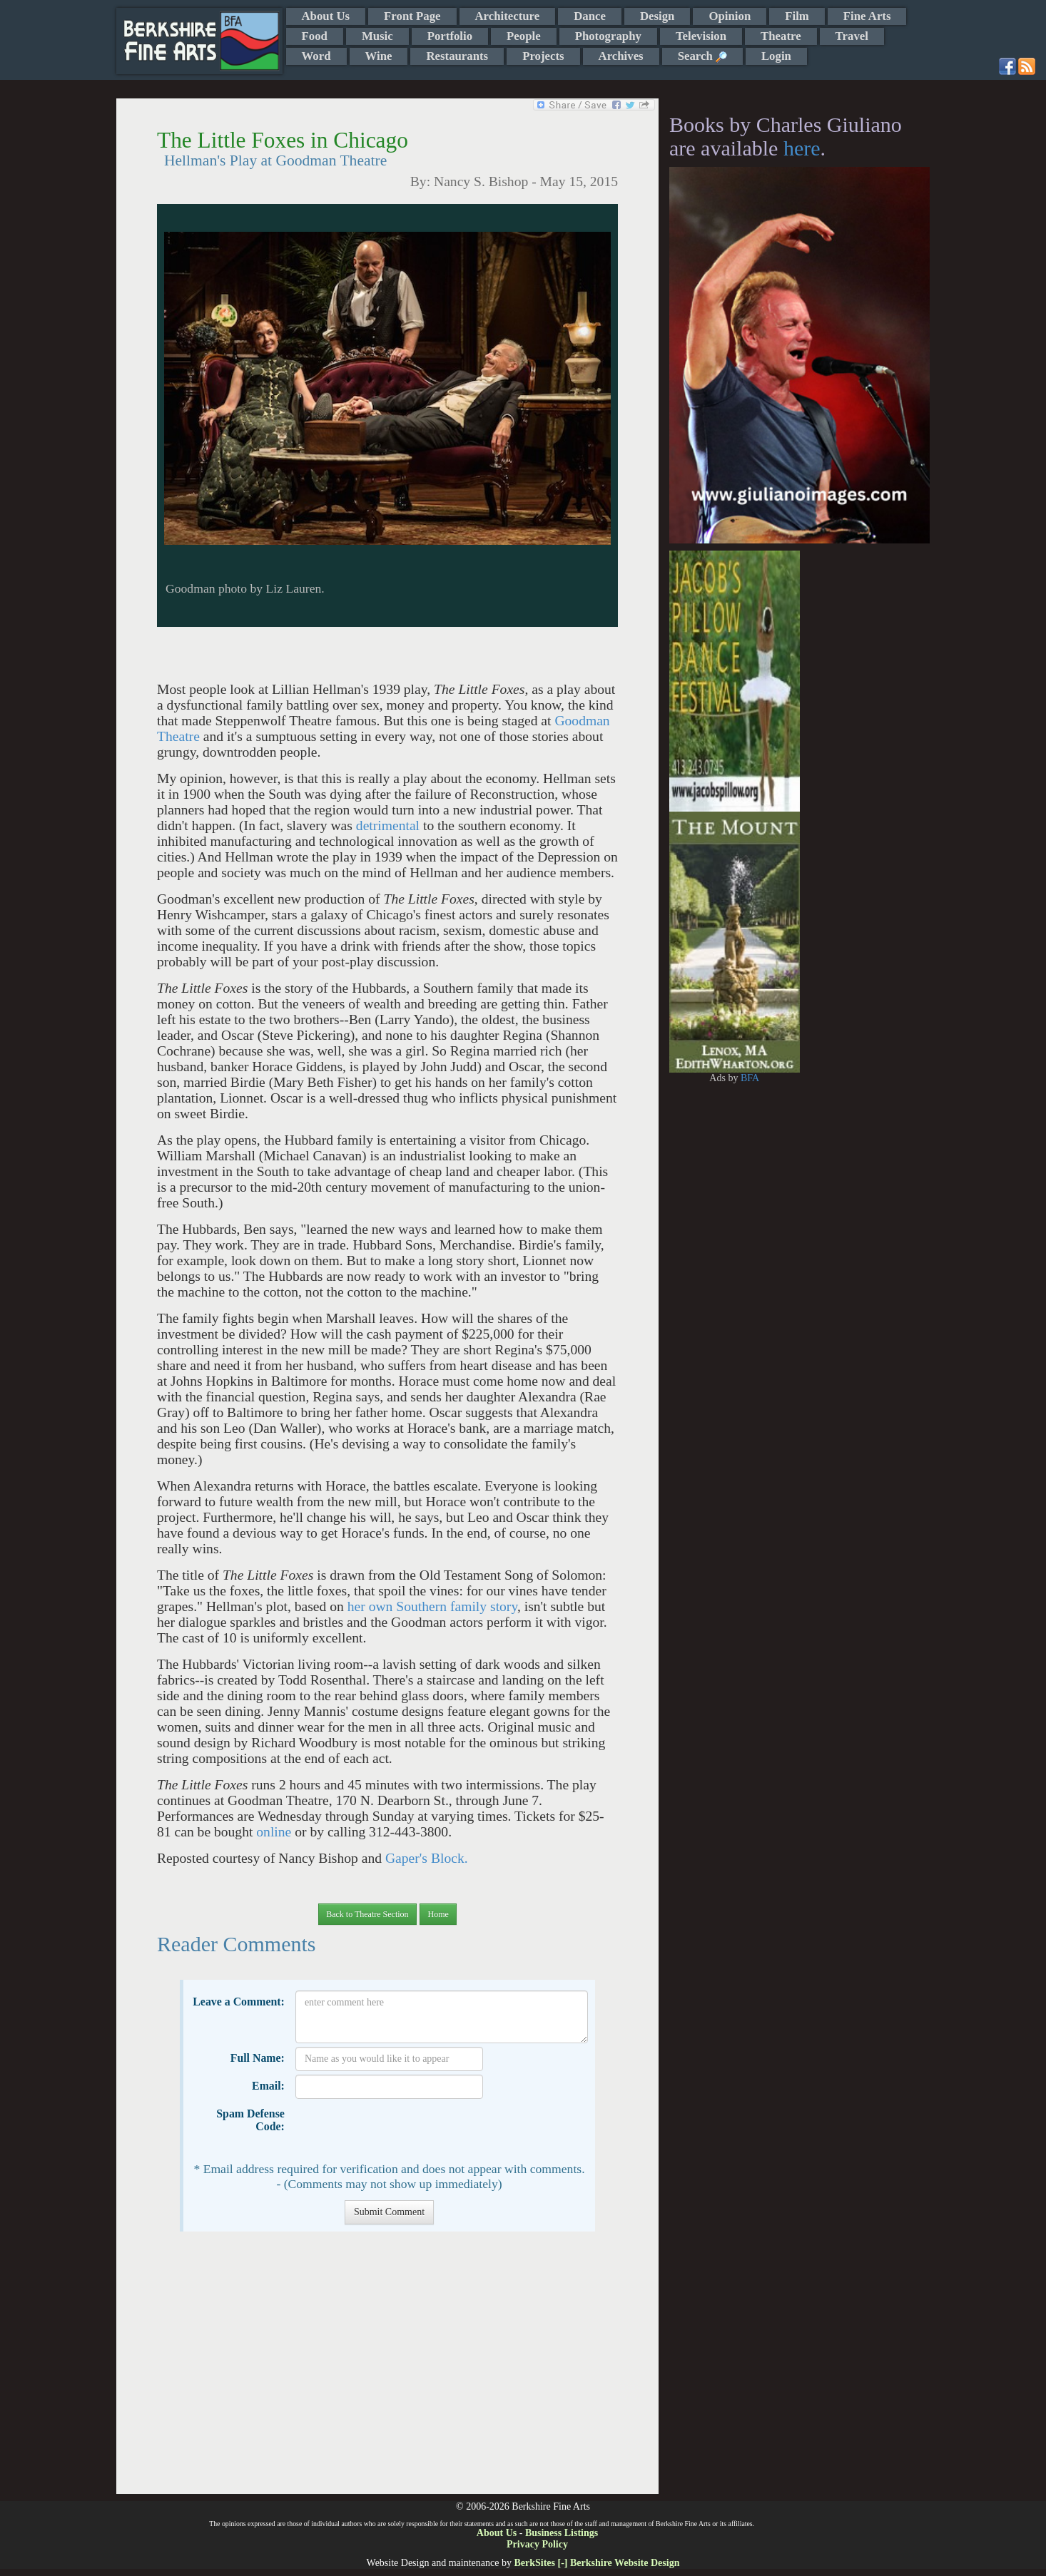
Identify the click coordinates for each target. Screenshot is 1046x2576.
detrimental (388, 825)
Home (437, 1914)
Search (702, 56)
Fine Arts (867, 16)
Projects (543, 56)
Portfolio (449, 36)
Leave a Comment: (239, 2001)
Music (377, 36)
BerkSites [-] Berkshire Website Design (596, 2562)
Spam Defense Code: (250, 2119)
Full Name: (257, 2058)
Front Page (412, 16)
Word (316, 56)
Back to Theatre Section (367, 1914)
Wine (378, 56)
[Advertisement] (387, 2370)
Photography (608, 36)
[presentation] (403, 2130)
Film (797, 16)
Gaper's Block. (426, 1858)
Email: (268, 2086)
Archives (621, 56)
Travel (852, 36)
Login (776, 56)
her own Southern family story (432, 1606)
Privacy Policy (537, 2544)
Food (314, 36)
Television (701, 36)
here (802, 148)
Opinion (730, 16)
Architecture (507, 16)
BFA (750, 1078)
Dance (590, 16)
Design (657, 16)
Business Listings (561, 2533)
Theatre (781, 36)
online (273, 1831)
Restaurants (457, 56)
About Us (326, 16)
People (524, 36)
